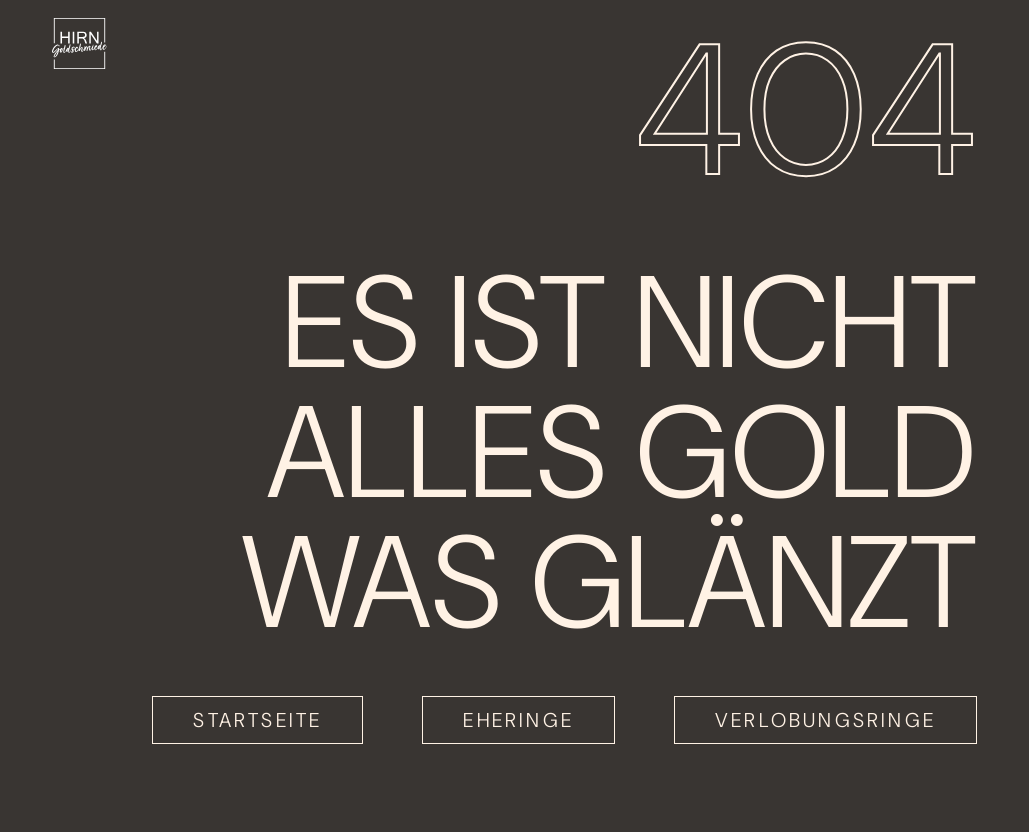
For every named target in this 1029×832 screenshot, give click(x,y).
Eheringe (518, 720)
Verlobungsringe (825, 720)
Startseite (257, 720)
